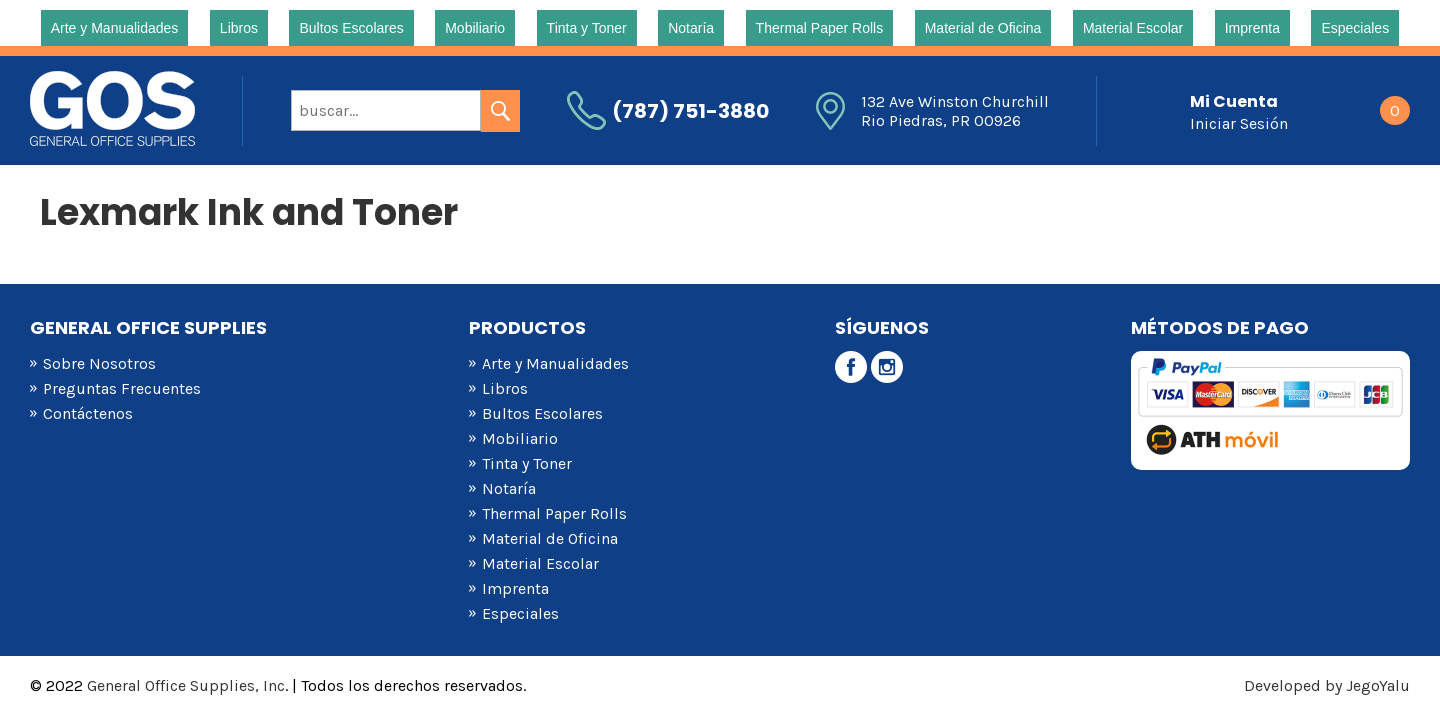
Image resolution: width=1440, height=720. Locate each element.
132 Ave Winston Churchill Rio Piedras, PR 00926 (955, 111)
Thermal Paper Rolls (820, 28)
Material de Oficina (983, 28)
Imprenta (1252, 28)
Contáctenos (88, 413)
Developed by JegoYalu (1327, 685)
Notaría (691, 28)
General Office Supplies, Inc (186, 685)
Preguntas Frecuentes (122, 388)
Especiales (1355, 28)
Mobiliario (475, 28)
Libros (239, 28)
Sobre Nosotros (99, 363)
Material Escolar (1133, 28)
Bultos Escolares (351, 28)
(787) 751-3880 (690, 111)
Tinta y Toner (587, 28)
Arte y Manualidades (115, 28)
